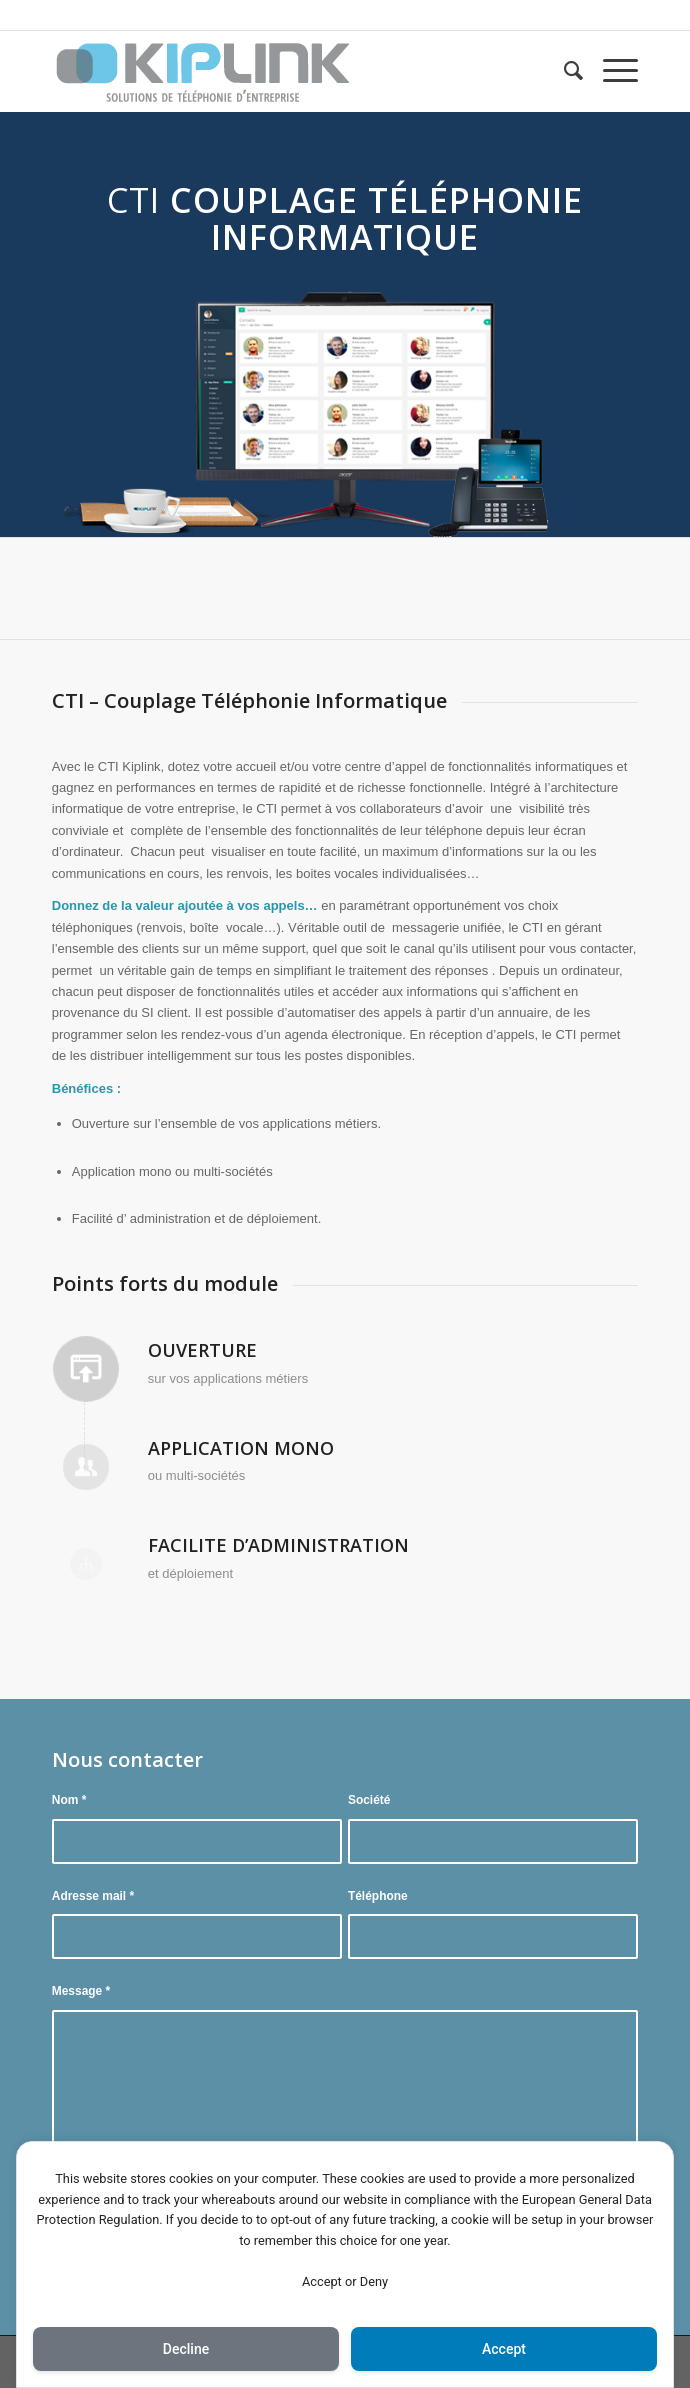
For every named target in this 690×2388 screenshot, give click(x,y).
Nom (69, 1800)
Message (81, 1991)
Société (369, 1800)
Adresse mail (93, 1896)
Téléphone (378, 1896)
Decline (186, 2349)
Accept (504, 2349)
